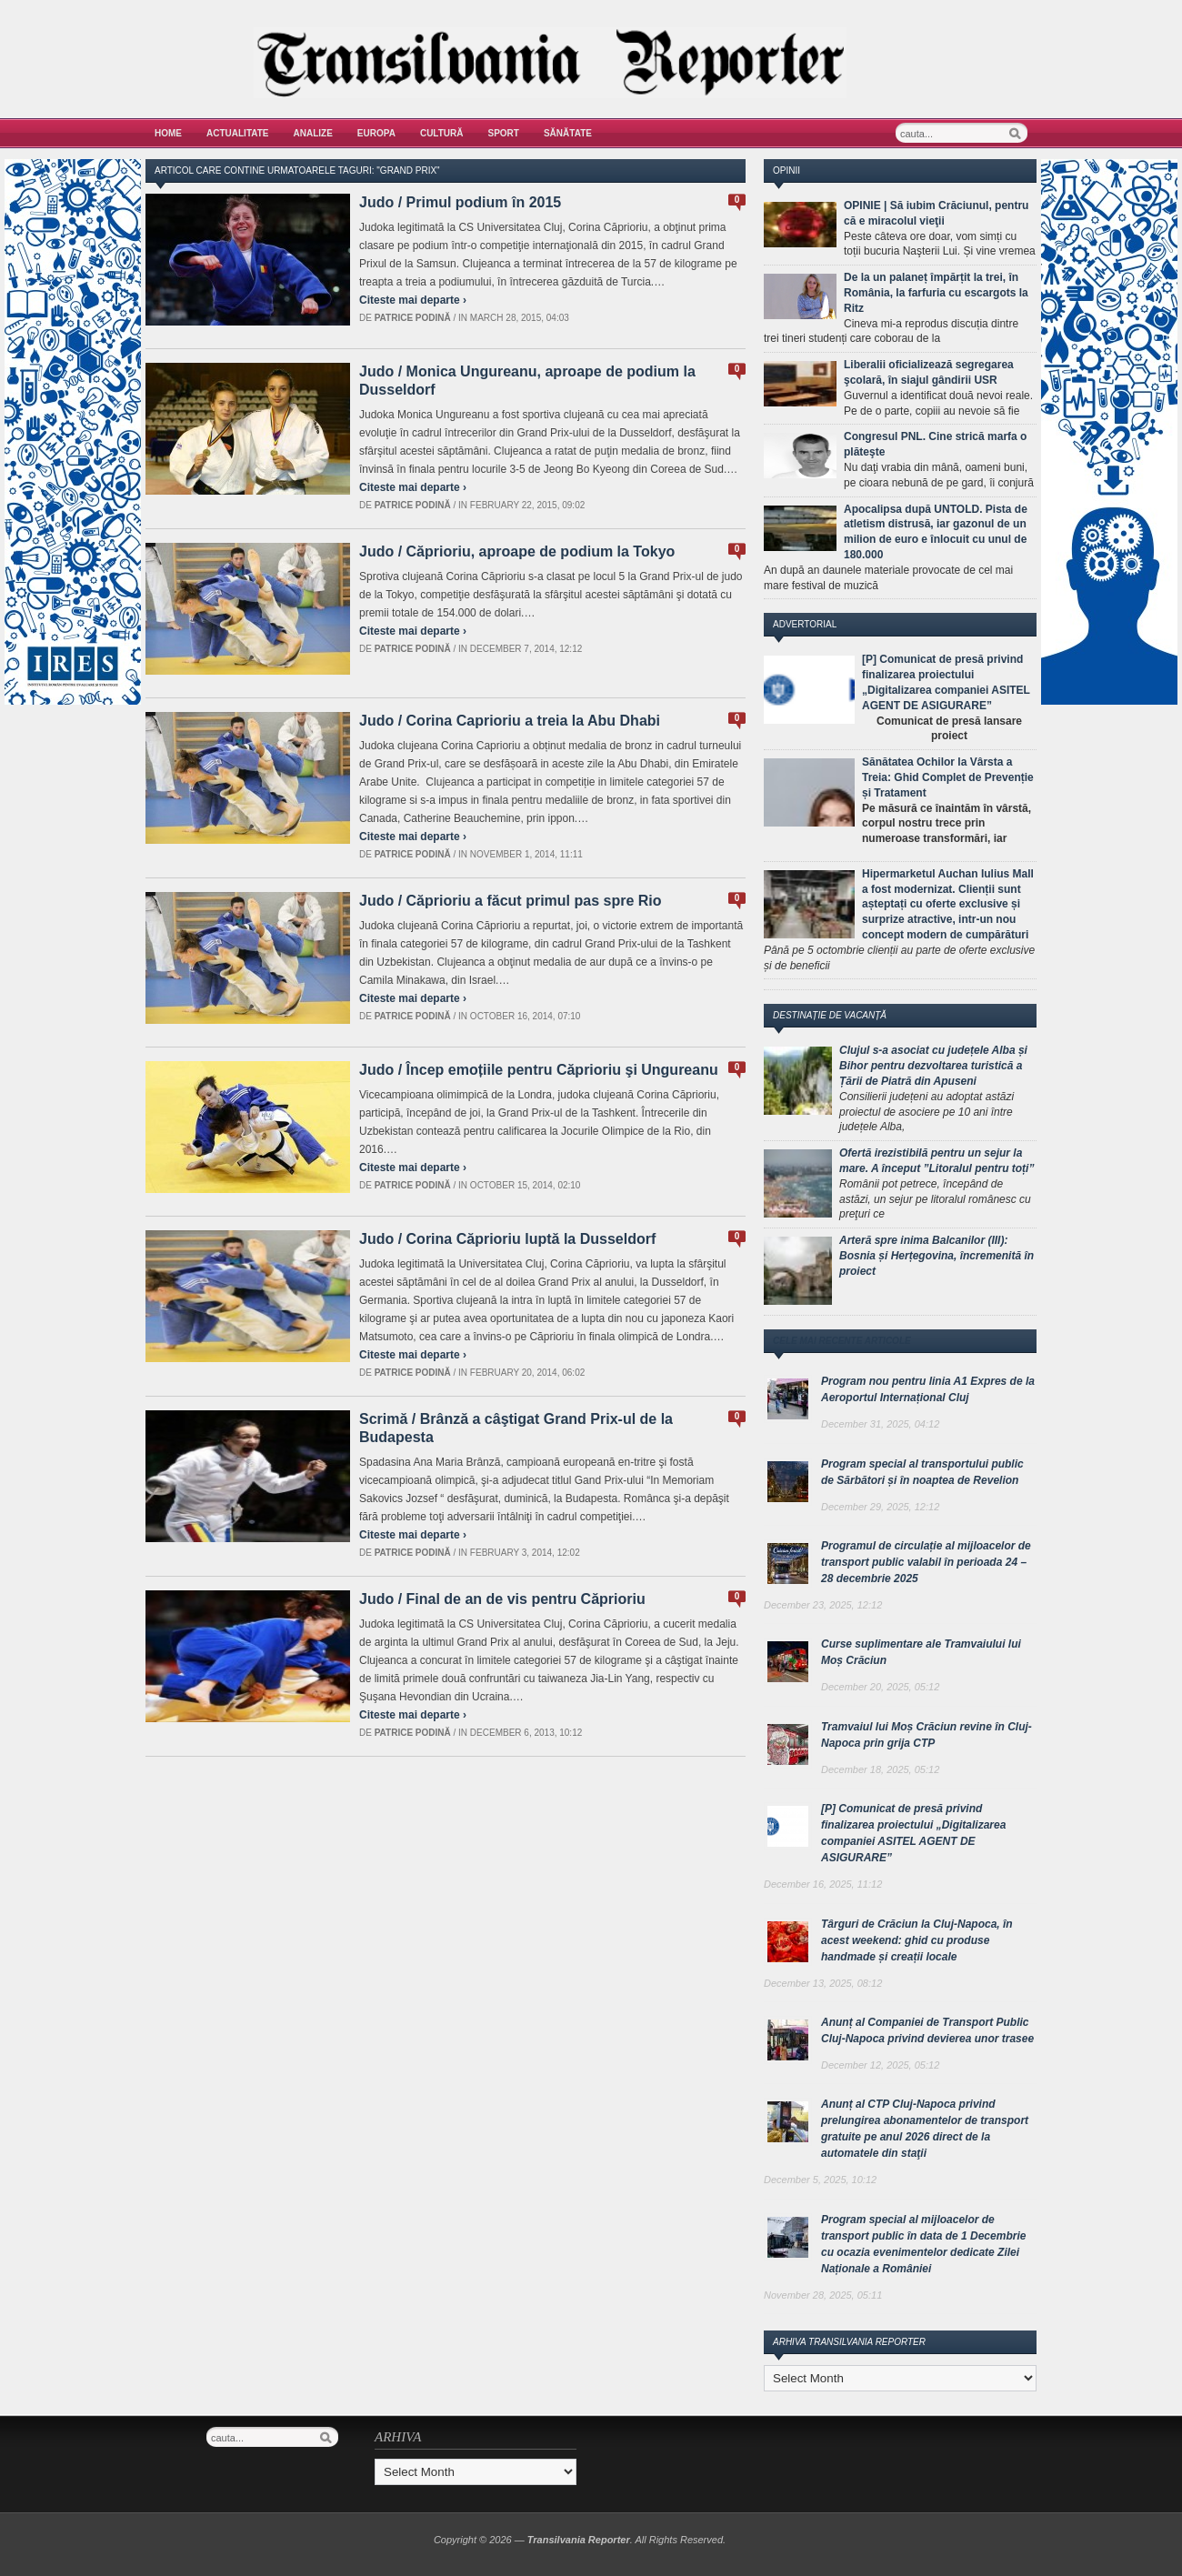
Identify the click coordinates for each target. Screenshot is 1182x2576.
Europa (376, 133)
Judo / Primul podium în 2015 (460, 202)
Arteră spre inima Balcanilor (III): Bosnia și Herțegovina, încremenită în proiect (936, 1256)
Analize (313, 133)
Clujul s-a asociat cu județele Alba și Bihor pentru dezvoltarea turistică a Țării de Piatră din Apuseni (933, 1066)
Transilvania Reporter (578, 2539)
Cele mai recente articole (842, 1341)
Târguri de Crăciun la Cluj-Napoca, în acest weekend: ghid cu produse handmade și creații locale (917, 1940)
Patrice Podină (413, 318)
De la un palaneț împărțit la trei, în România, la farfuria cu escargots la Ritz (936, 293)
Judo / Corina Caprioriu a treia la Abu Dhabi (509, 720)
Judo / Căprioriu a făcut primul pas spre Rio (510, 900)
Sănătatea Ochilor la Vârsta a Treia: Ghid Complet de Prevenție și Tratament (948, 777)
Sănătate (568, 133)
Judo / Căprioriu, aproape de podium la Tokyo (517, 551)
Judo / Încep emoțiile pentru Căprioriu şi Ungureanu (538, 1070)
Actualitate (237, 133)
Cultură (442, 133)
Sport (503, 133)
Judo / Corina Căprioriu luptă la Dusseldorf (507, 1239)
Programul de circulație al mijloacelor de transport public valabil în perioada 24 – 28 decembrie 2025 (926, 1562)
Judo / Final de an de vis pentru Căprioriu (502, 1599)
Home (168, 133)
